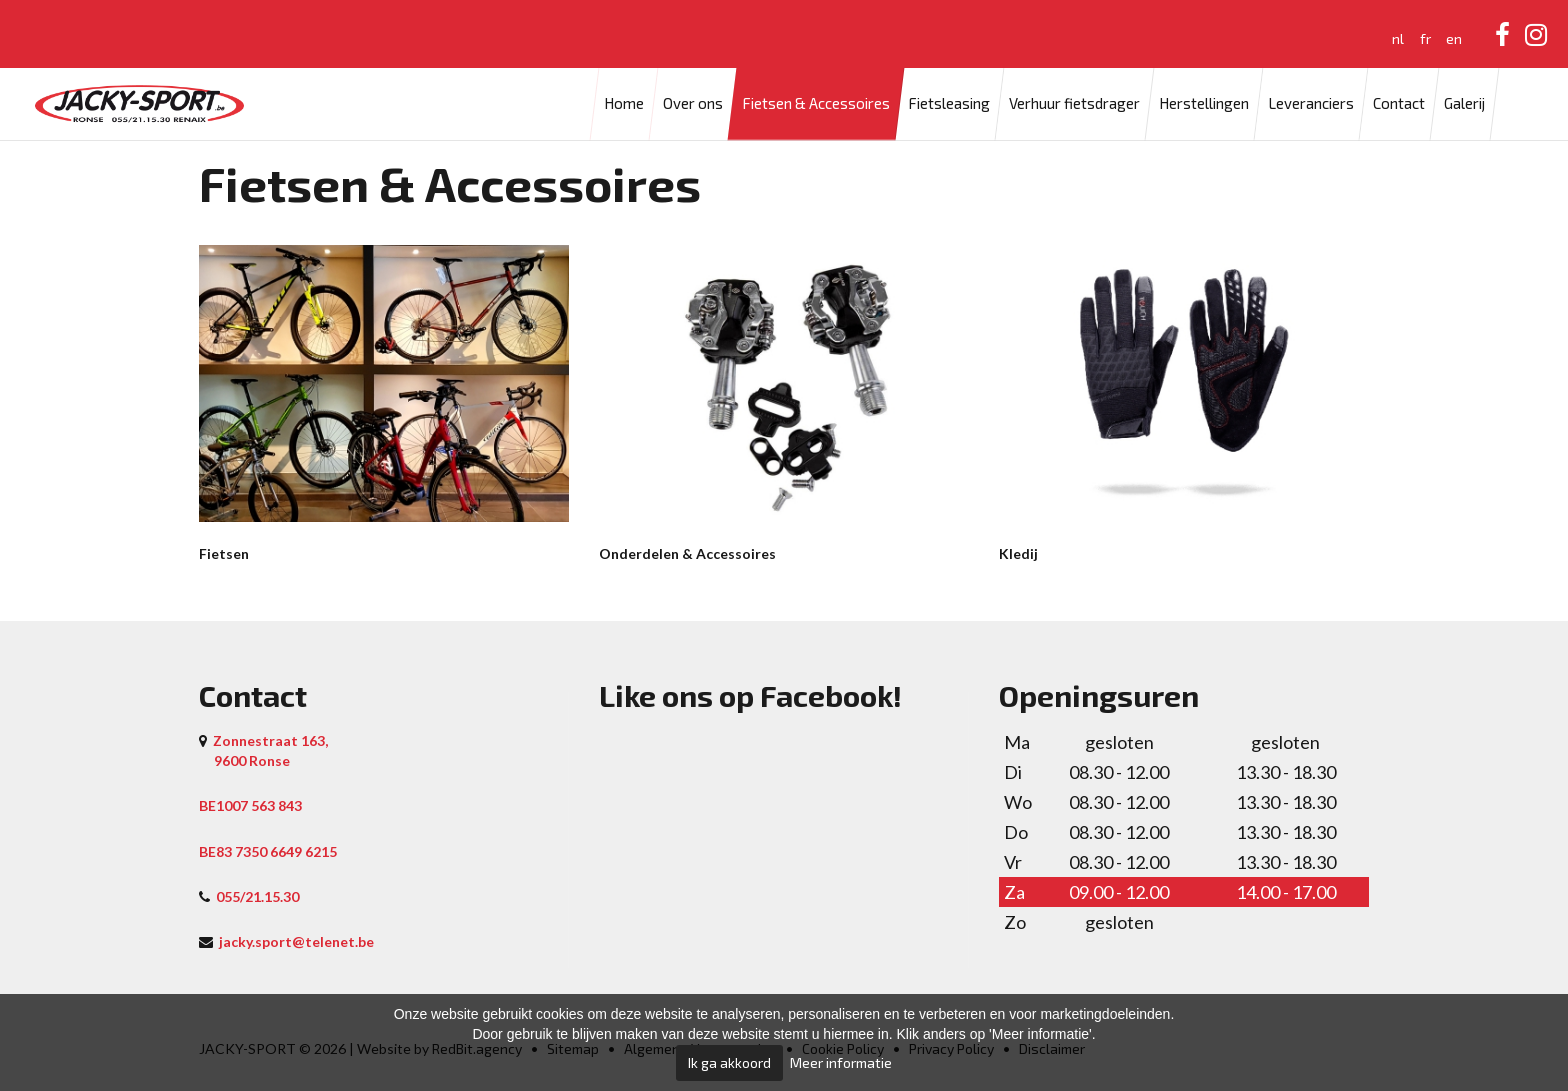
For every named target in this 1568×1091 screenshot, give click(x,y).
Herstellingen (1204, 104)
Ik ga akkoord (729, 1062)
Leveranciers (1311, 104)
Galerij (1464, 104)
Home (624, 104)
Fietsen (224, 553)
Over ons (693, 104)
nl (1398, 38)
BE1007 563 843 (250, 805)
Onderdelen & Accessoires (687, 553)
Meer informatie (841, 1062)
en (1454, 38)
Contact (1399, 104)
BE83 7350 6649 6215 (268, 851)
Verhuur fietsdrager (1074, 104)
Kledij (1018, 553)
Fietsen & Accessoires (816, 104)
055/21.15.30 (257, 896)
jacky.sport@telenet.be (296, 941)
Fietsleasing (949, 104)
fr (1425, 38)
